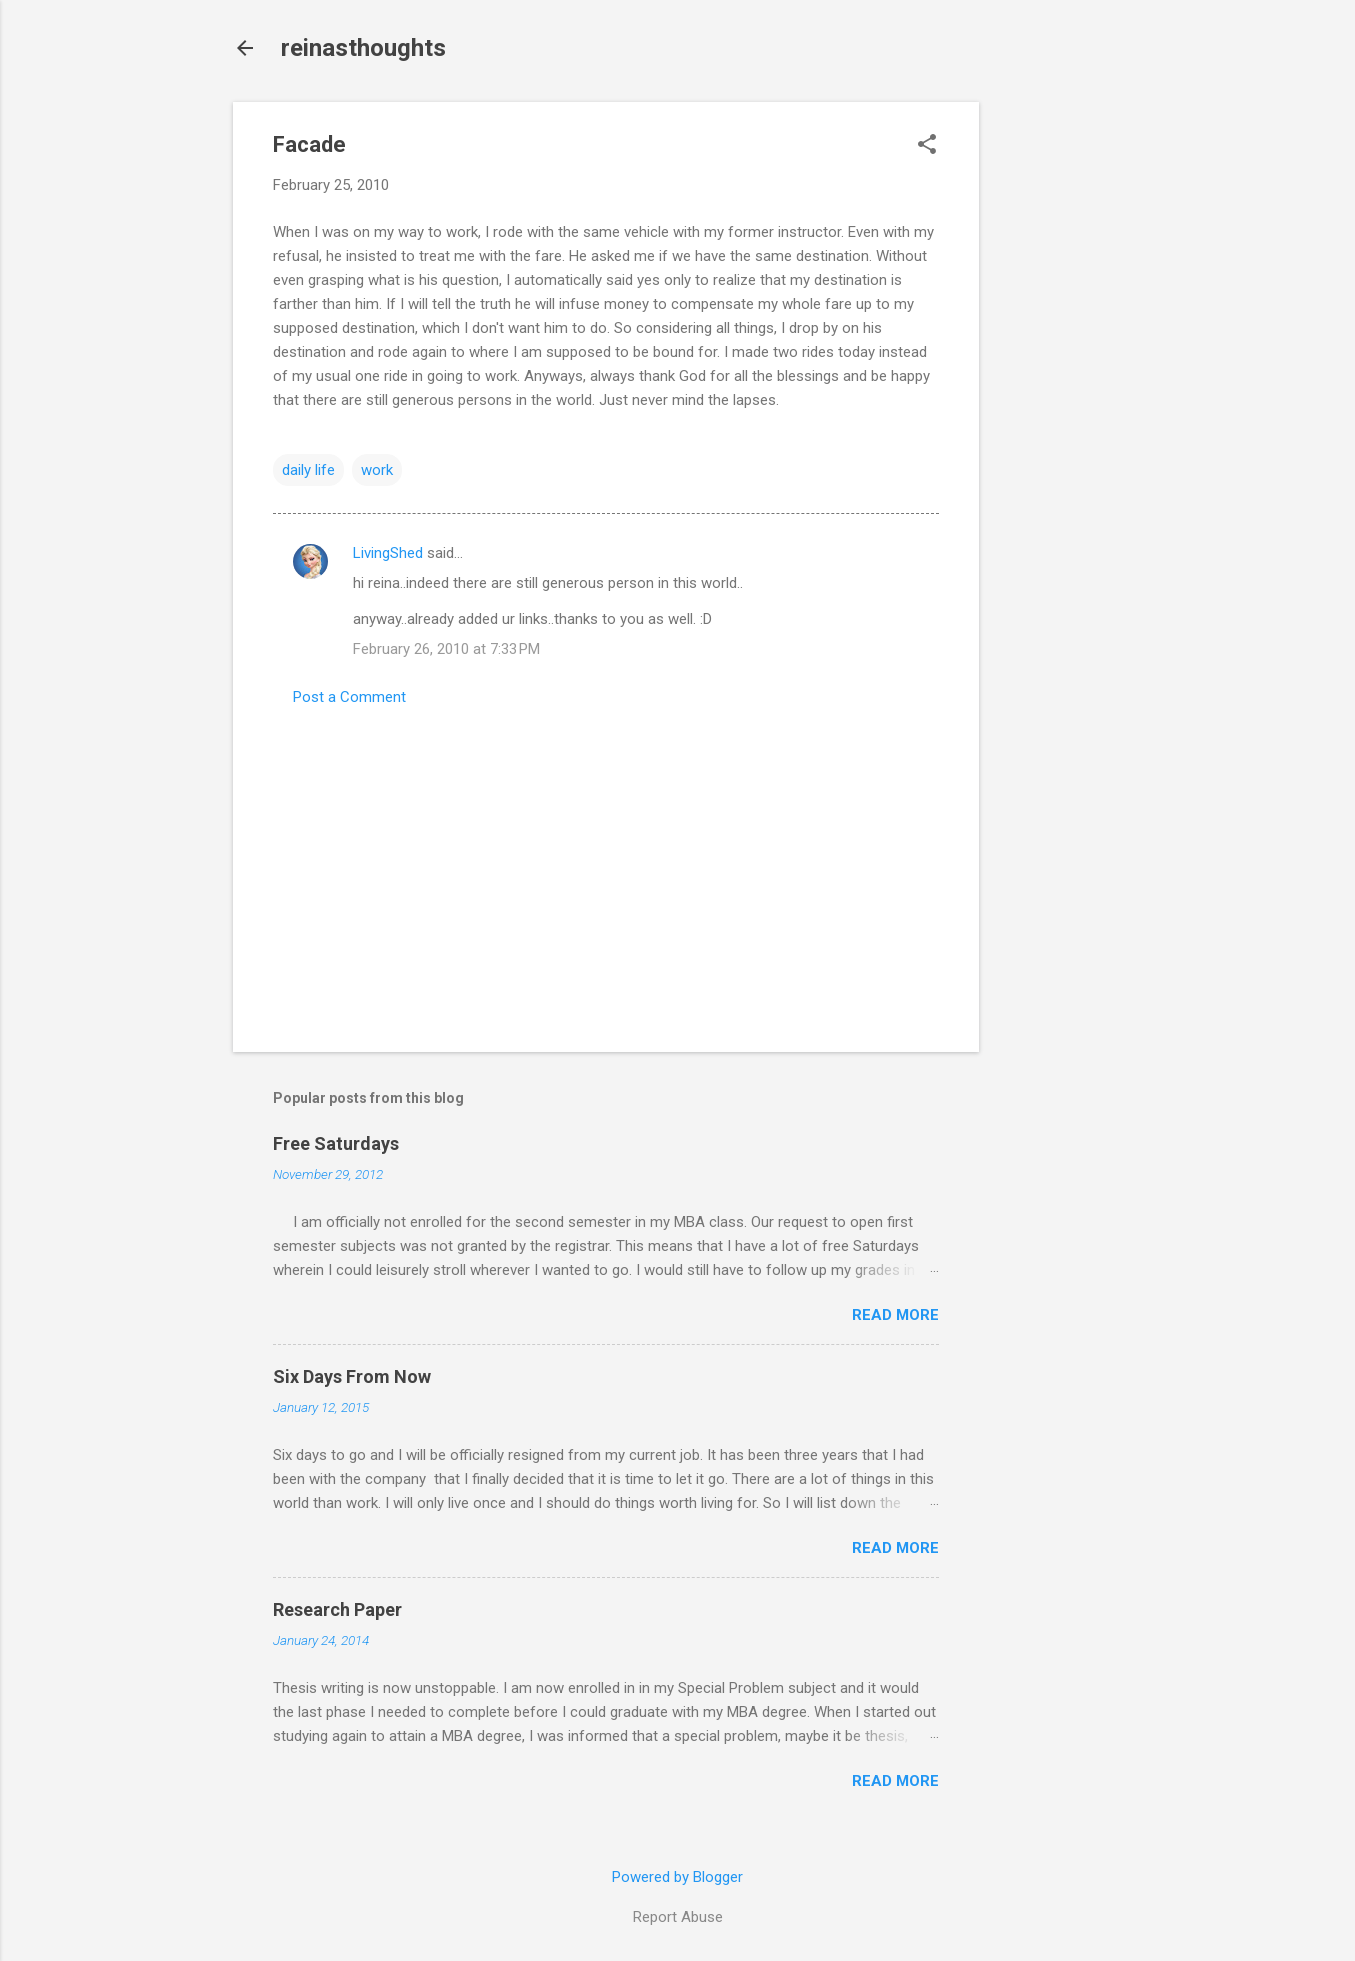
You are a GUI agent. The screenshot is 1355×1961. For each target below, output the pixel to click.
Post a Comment (349, 697)
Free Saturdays (336, 1143)
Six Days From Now (352, 1376)
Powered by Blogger (677, 1877)
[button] (927, 146)
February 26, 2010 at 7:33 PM (446, 649)
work (377, 470)
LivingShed (388, 553)
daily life (308, 470)
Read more (895, 1315)
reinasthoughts (363, 48)
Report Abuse (678, 1917)
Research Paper (337, 1609)
